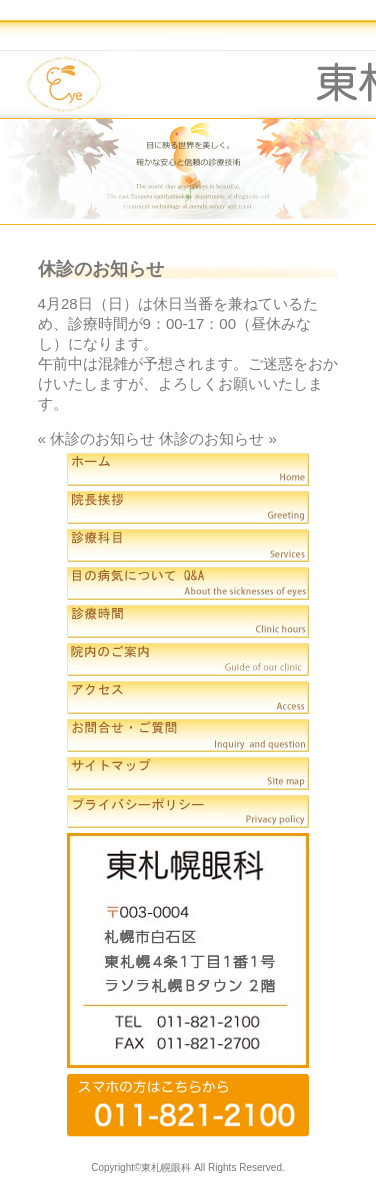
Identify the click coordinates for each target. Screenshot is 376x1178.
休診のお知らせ (102, 438)
